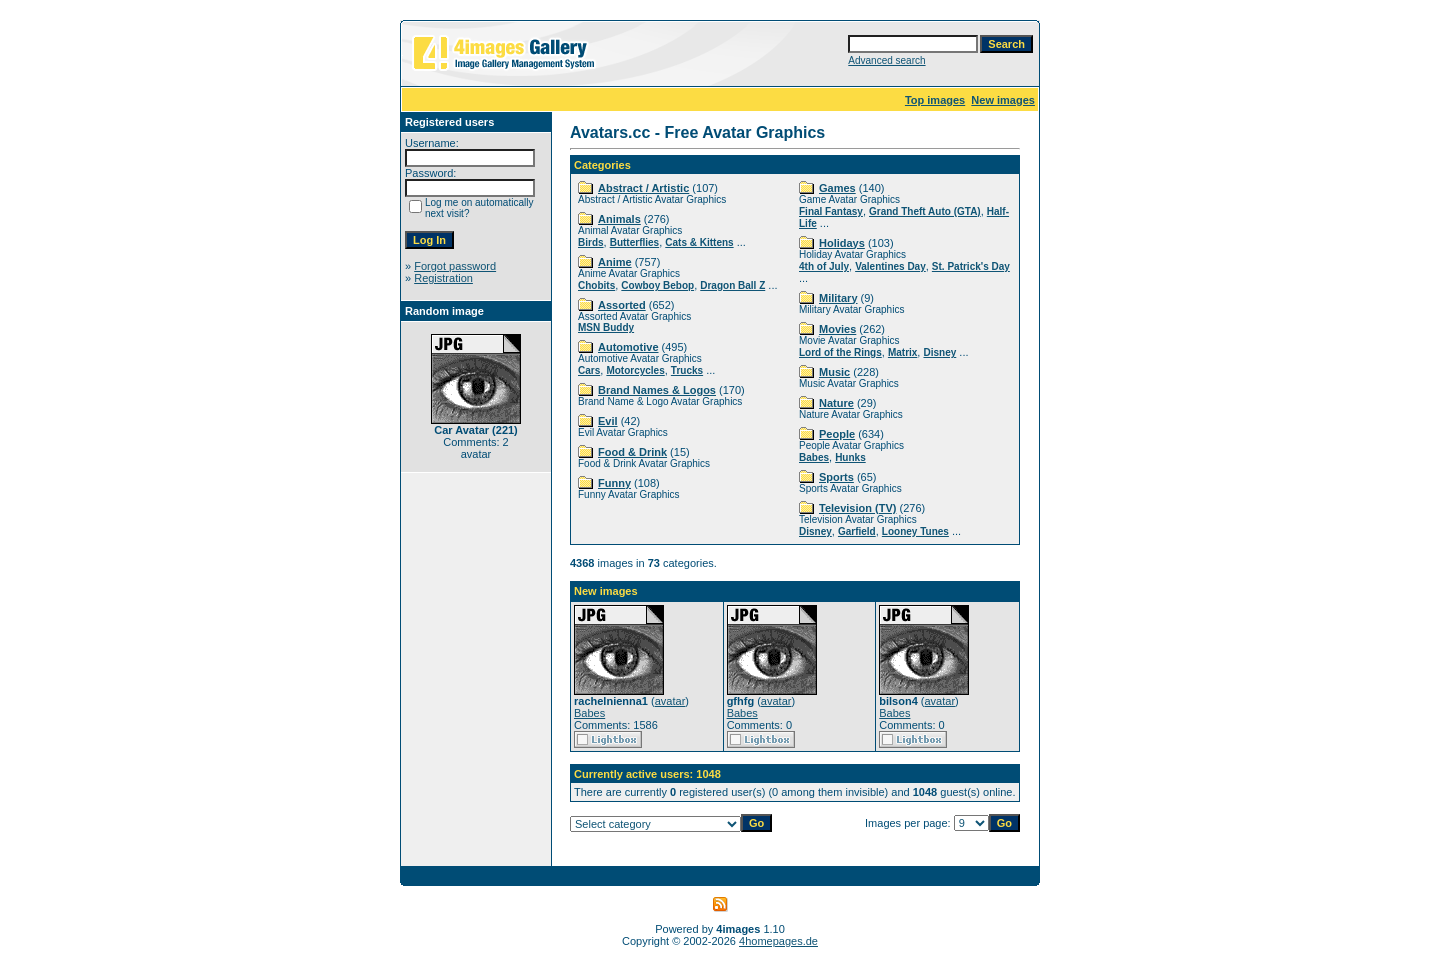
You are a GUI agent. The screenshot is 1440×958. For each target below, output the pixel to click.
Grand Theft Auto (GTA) (925, 211)
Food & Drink (632, 452)
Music (834, 372)
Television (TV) (857, 508)
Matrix (902, 352)
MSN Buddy (606, 327)
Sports (836, 477)
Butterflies (634, 242)
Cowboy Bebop (657, 285)
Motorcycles (635, 370)
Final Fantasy (831, 211)
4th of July (824, 266)
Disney (939, 352)
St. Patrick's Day (971, 266)
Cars (589, 370)
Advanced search (886, 60)
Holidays (842, 243)
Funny (614, 483)
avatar (670, 701)
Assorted (622, 305)
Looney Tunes (915, 531)
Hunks (850, 457)
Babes (814, 457)
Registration (443, 278)
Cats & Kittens (699, 242)
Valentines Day (890, 266)
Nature (836, 403)
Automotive (628, 347)
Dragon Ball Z (732, 285)
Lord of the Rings (840, 352)
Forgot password (455, 266)
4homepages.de (778, 941)
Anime (615, 262)
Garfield (857, 531)
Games (837, 188)
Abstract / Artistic (643, 188)
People (837, 434)
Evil (608, 421)
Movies (837, 329)
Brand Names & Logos (657, 390)
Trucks (687, 370)
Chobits (596, 285)
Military (838, 298)
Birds (591, 242)
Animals (619, 219)
